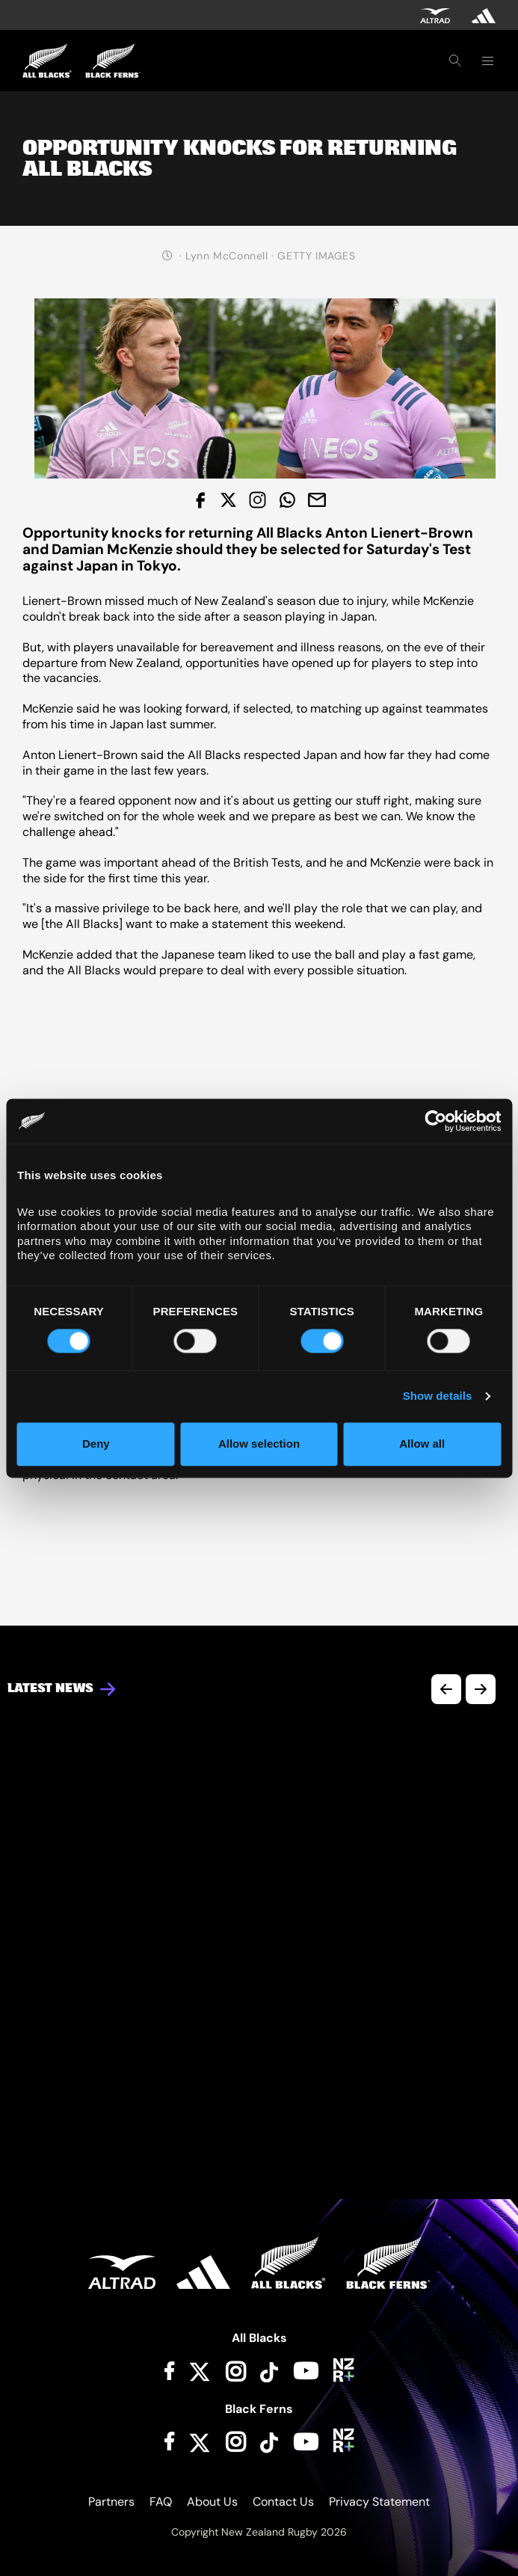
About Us (212, 2501)
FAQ (160, 2501)
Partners (111, 2501)
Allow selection (259, 1443)
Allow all (422, 1443)
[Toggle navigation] (487, 61)
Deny (96, 1443)
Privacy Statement (379, 2501)
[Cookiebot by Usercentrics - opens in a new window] (435, 1121)
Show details (437, 1396)
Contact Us (283, 2501)
